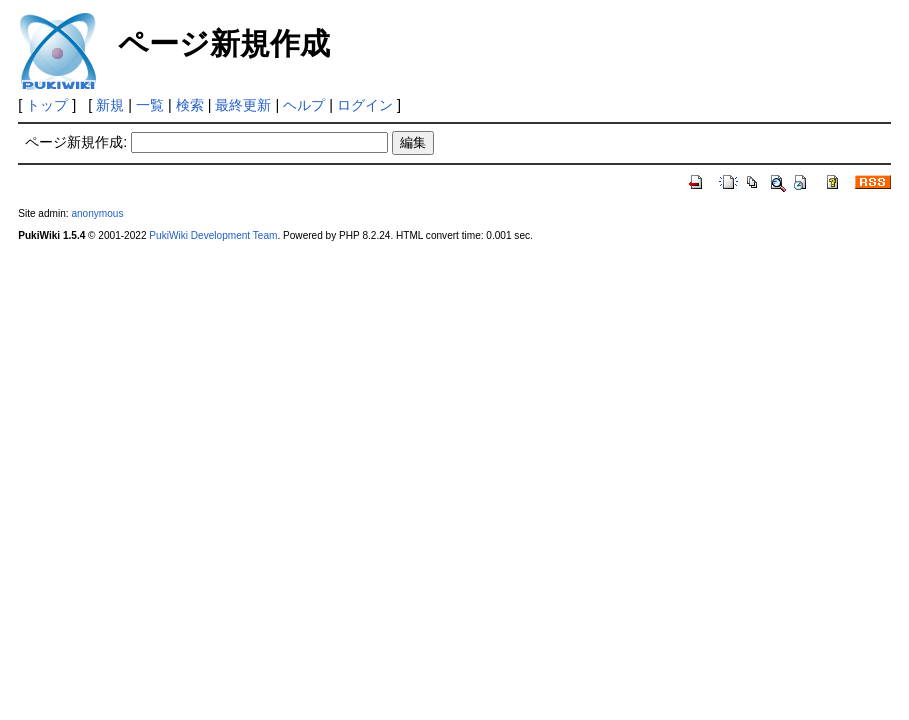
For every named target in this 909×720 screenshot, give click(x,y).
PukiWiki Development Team (213, 235)
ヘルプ (304, 105)
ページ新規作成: (76, 142)
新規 (110, 105)
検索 (190, 105)
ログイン (365, 105)
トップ (47, 105)
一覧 (150, 105)
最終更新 (243, 105)
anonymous (97, 213)
